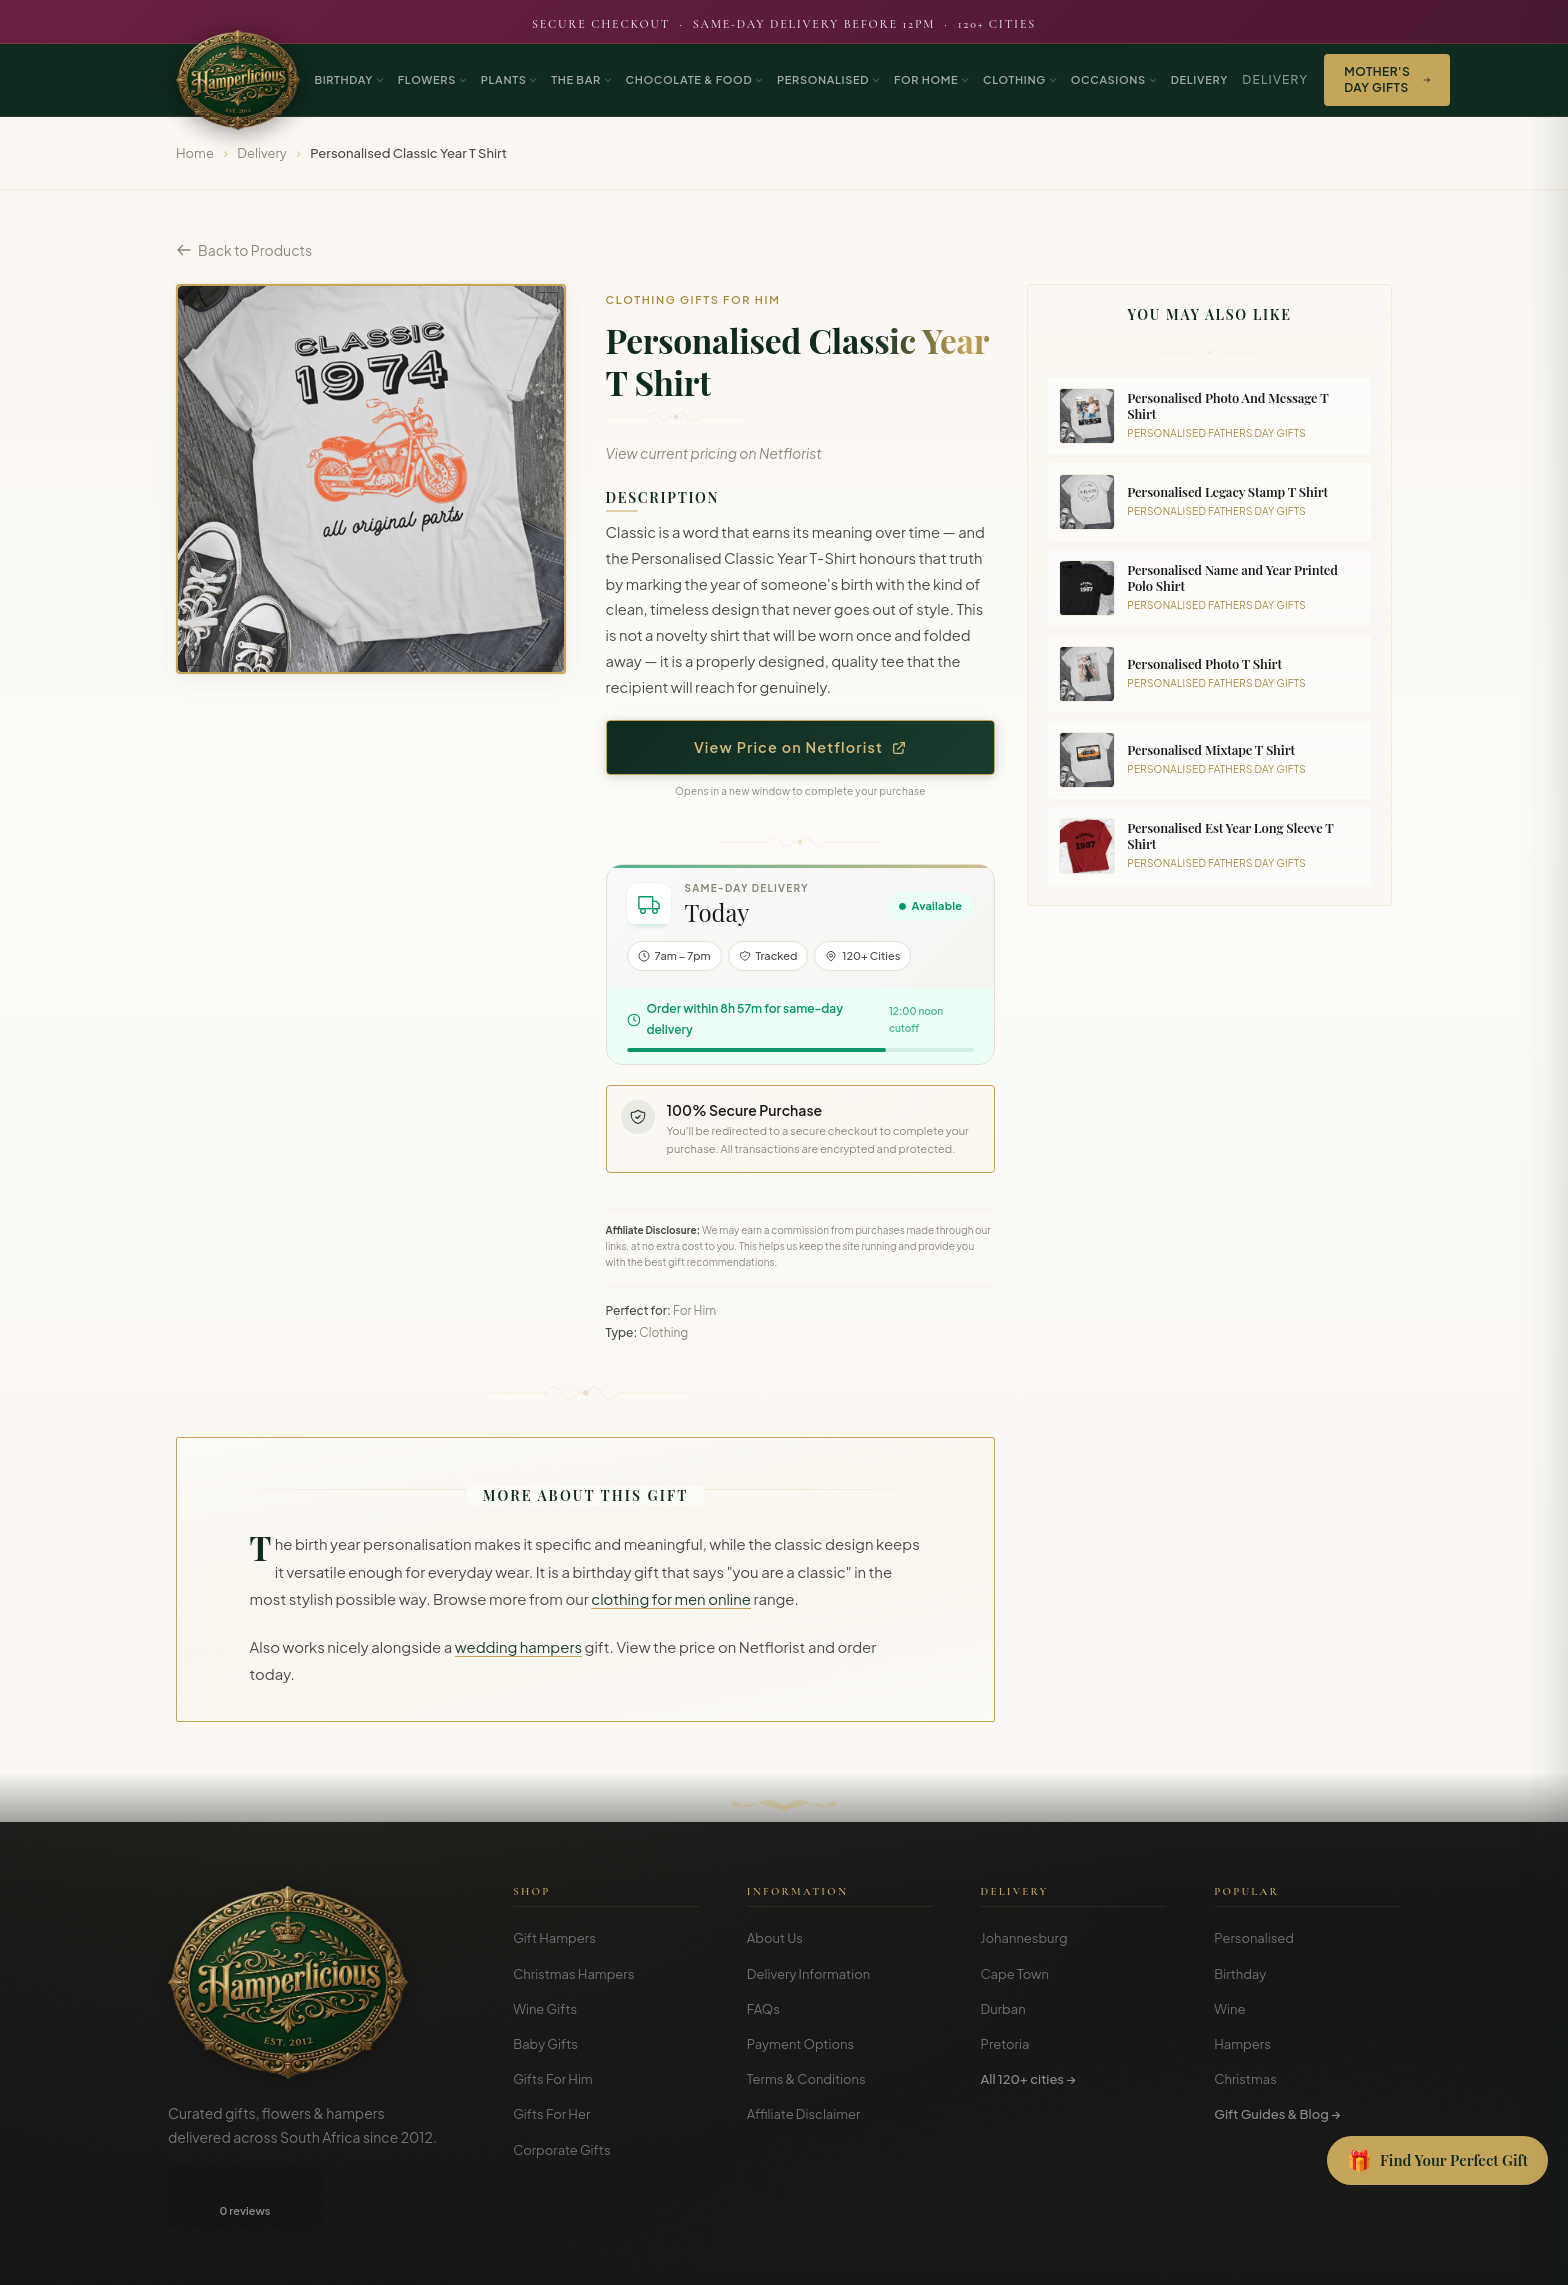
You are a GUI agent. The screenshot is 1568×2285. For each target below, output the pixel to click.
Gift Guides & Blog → (1277, 2114)
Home (195, 153)
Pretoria (1005, 2044)
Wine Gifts (545, 2009)
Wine (1229, 2009)
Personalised (1254, 1938)
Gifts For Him (553, 2079)
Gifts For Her (551, 2114)
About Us (775, 1938)
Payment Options (800, 2044)
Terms (1251, 2255)
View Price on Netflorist (800, 747)
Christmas (1245, 2079)
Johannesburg (1024, 1938)
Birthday (1240, 1974)
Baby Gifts (545, 2044)
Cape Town (1015, 1974)
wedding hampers (518, 1647)
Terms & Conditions (806, 2079)
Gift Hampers (554, 1938)
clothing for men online (671, 1599)
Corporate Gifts (561, 2150)
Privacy (1306, 2255)
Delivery (1275, 79)
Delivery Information (808, 1974)
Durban (1003, 2009)
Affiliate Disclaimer (804, 2114)
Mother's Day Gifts (1387, 79)
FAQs (763, 2009)
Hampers (1242, 2044)
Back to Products (244, 250)
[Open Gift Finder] (1437, 2161)
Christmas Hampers (573, 1974)
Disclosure (1372, 2255)
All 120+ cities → (1028, 2079)
